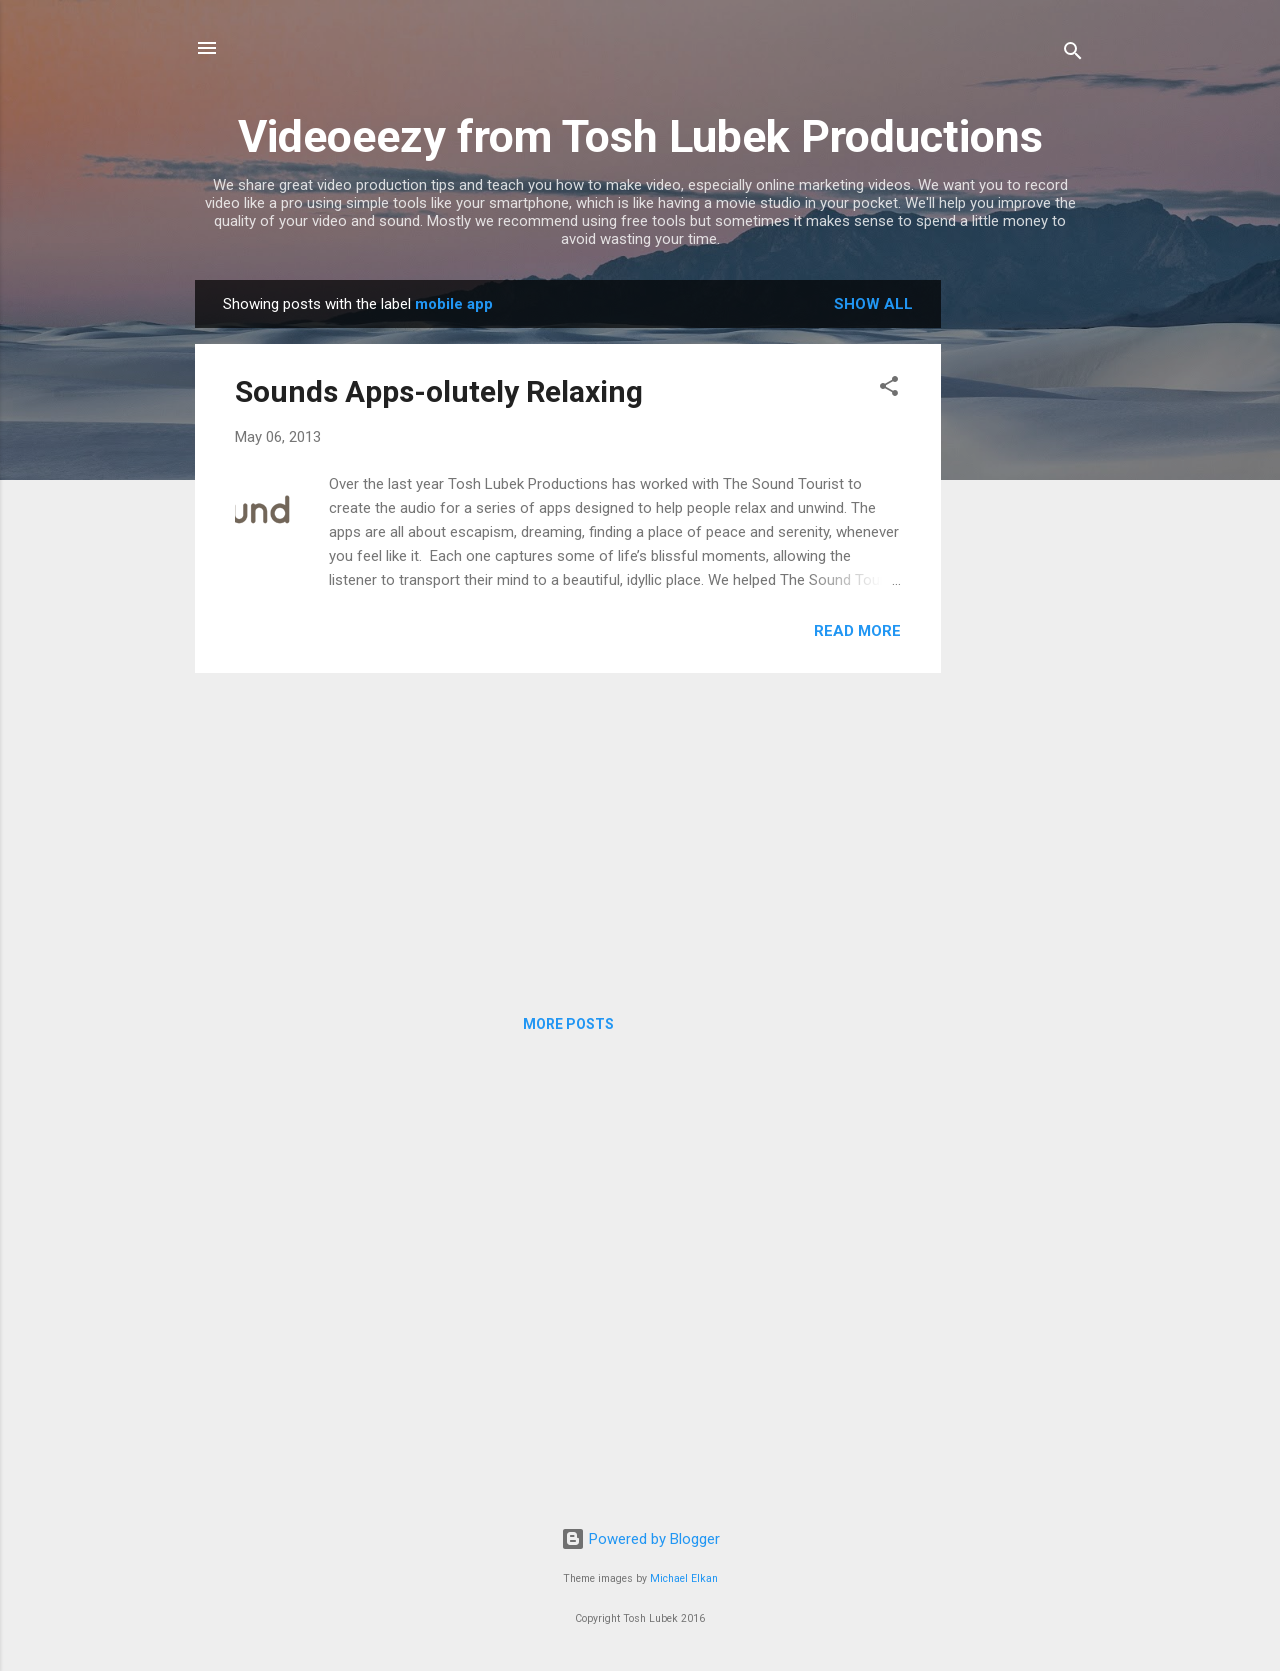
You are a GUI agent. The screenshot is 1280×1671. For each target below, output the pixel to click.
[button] (889, 389)
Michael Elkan (684, 1578)
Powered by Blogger (640, 1539)
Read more (857, 631)
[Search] (1073, 54)
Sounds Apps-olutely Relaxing (439, 391)
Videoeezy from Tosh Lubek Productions (640, 136)
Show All (873, 304)
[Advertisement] (1021, 580)
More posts (568, 1024)
